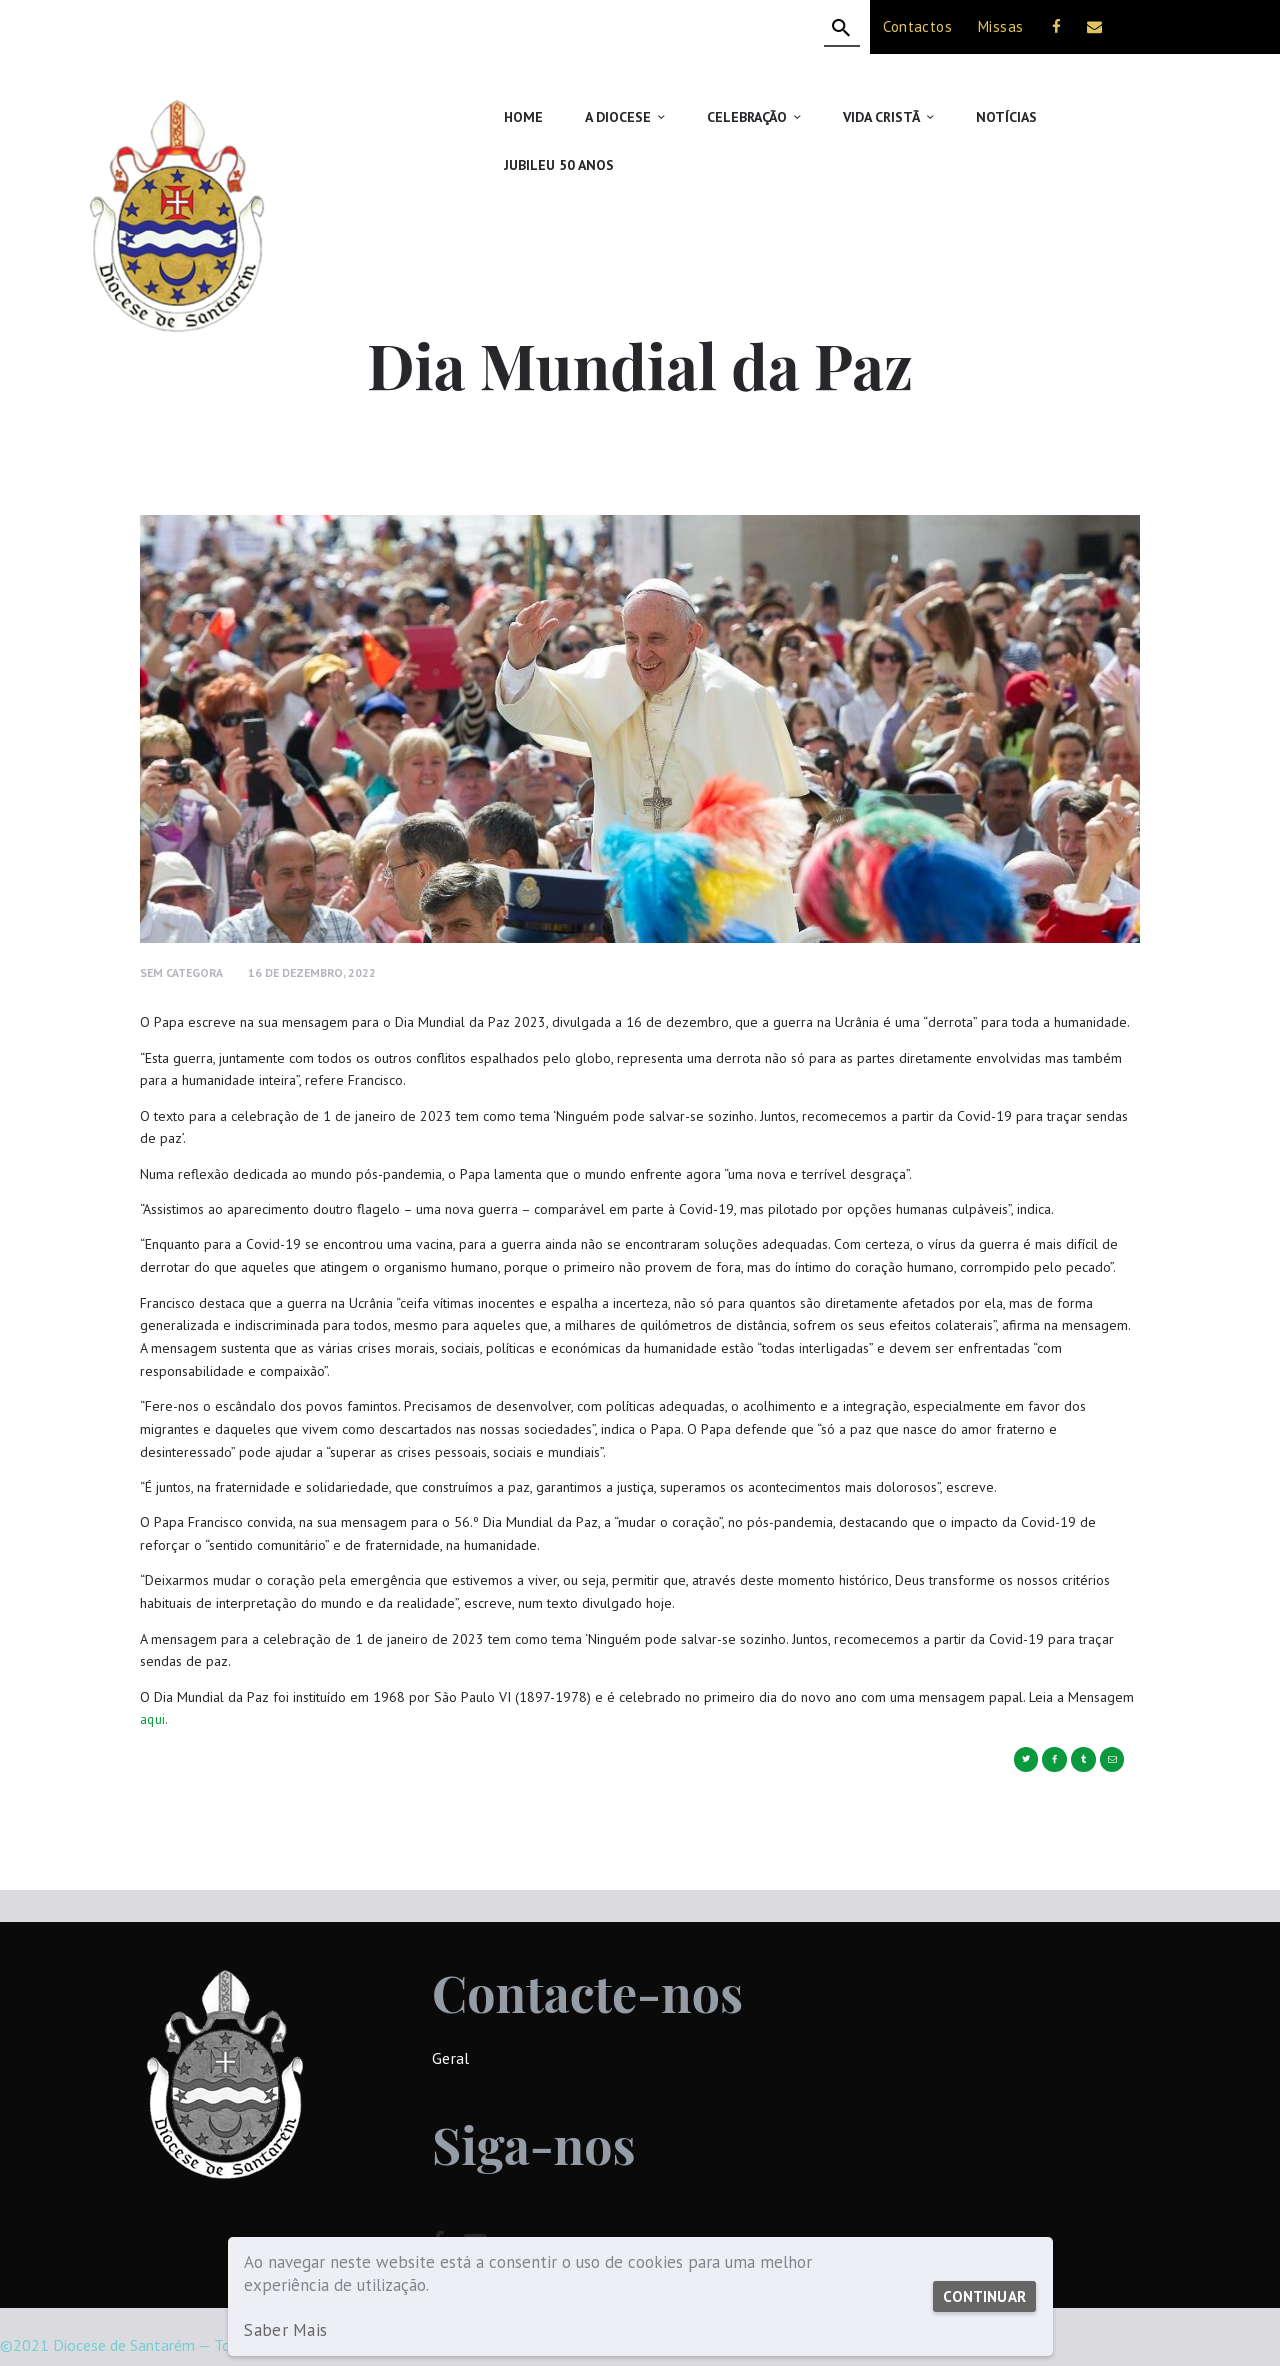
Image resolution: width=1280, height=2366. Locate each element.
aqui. (154, 1671)
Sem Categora (183, 924)
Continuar (981, 2296)
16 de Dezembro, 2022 (318, 924)
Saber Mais (284, 2330)
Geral (450, 2010)
